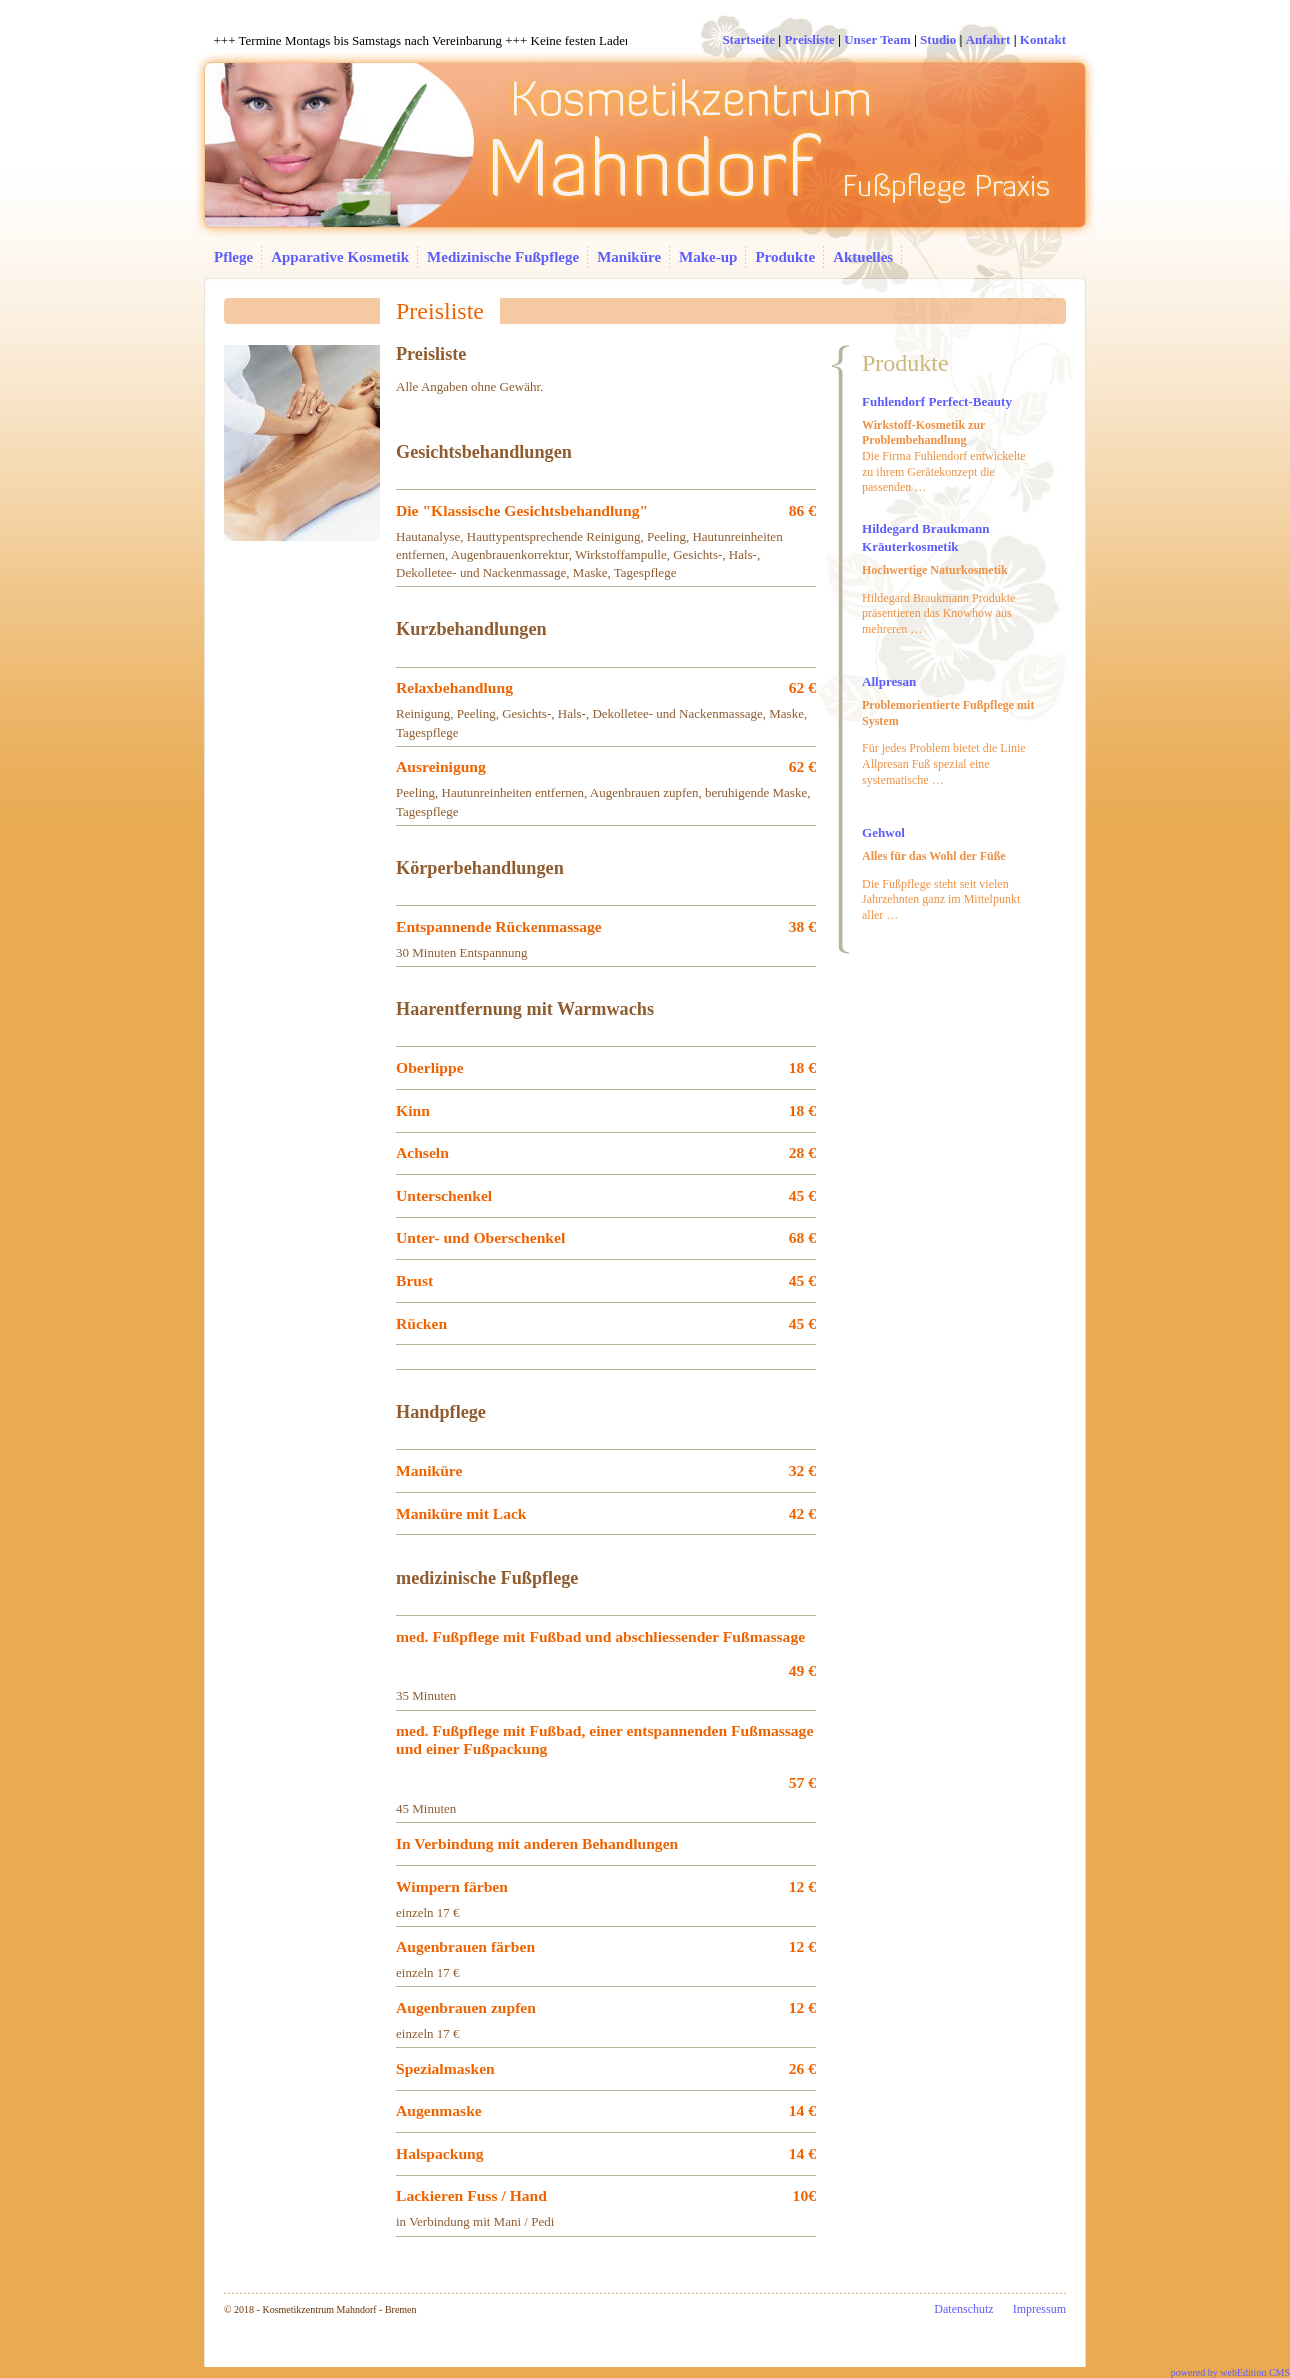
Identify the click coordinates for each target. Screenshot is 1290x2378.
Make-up (708, 257)
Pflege (233, 257)
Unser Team (877, 39)
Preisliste (809, 39)
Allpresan (889, 681)
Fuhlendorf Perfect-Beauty (937, 401)
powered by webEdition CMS (1230, 2372)
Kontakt (1043, 39)
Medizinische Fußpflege (503, 257)
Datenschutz (963, 2309)
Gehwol (883, 832)
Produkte (785, 257)
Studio (938, 39)
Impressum (1039, 2309)
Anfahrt (988, 39)
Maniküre (629, 257)
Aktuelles (863, 257)
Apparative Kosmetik (340, 257)
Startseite (748, 39)
